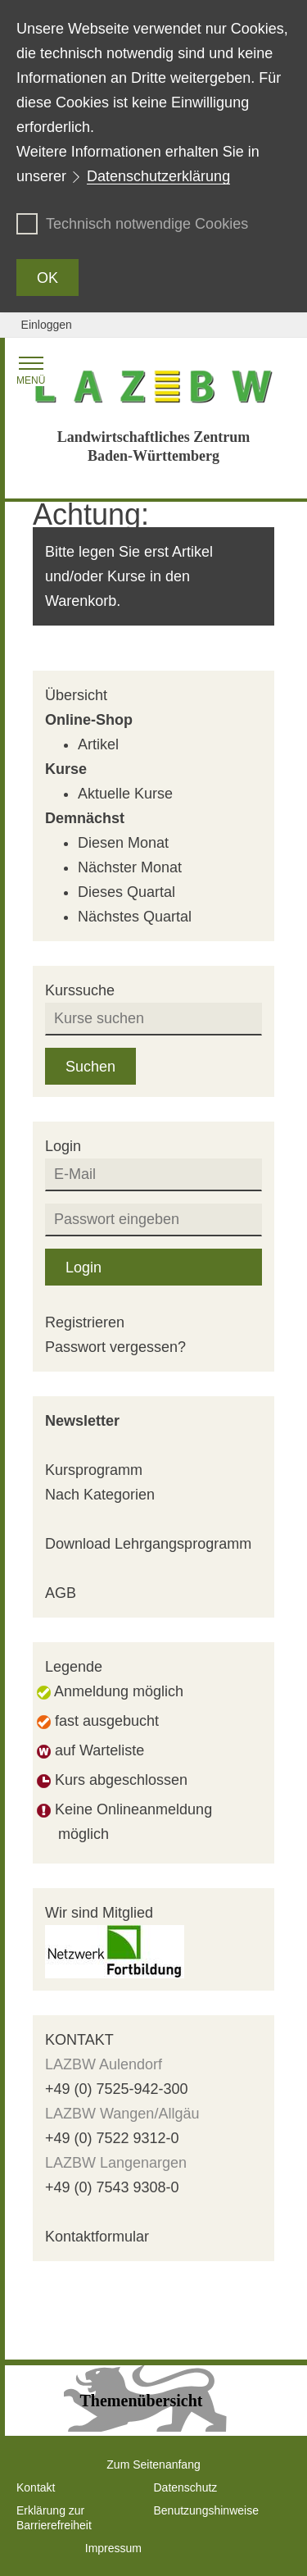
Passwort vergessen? (115, 1347)
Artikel (98, 744)
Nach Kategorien (100, 1494)
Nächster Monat (130, 867)
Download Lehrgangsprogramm (148, 1544)
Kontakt (35, 2487)
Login (83, 1267)
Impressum (113, 2548)
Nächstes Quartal (135, 916)
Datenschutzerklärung (158, 176)
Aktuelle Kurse (125, 793)
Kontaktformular (97, 2236)
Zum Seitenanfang (153, 2464)
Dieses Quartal (126, 892)
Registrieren (84, 1322)
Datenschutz (186, 2487)
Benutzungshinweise (206, 2510)
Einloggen (46, 324)
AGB (60, 1593)
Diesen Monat (123, 843)
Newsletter (82, 1421)
